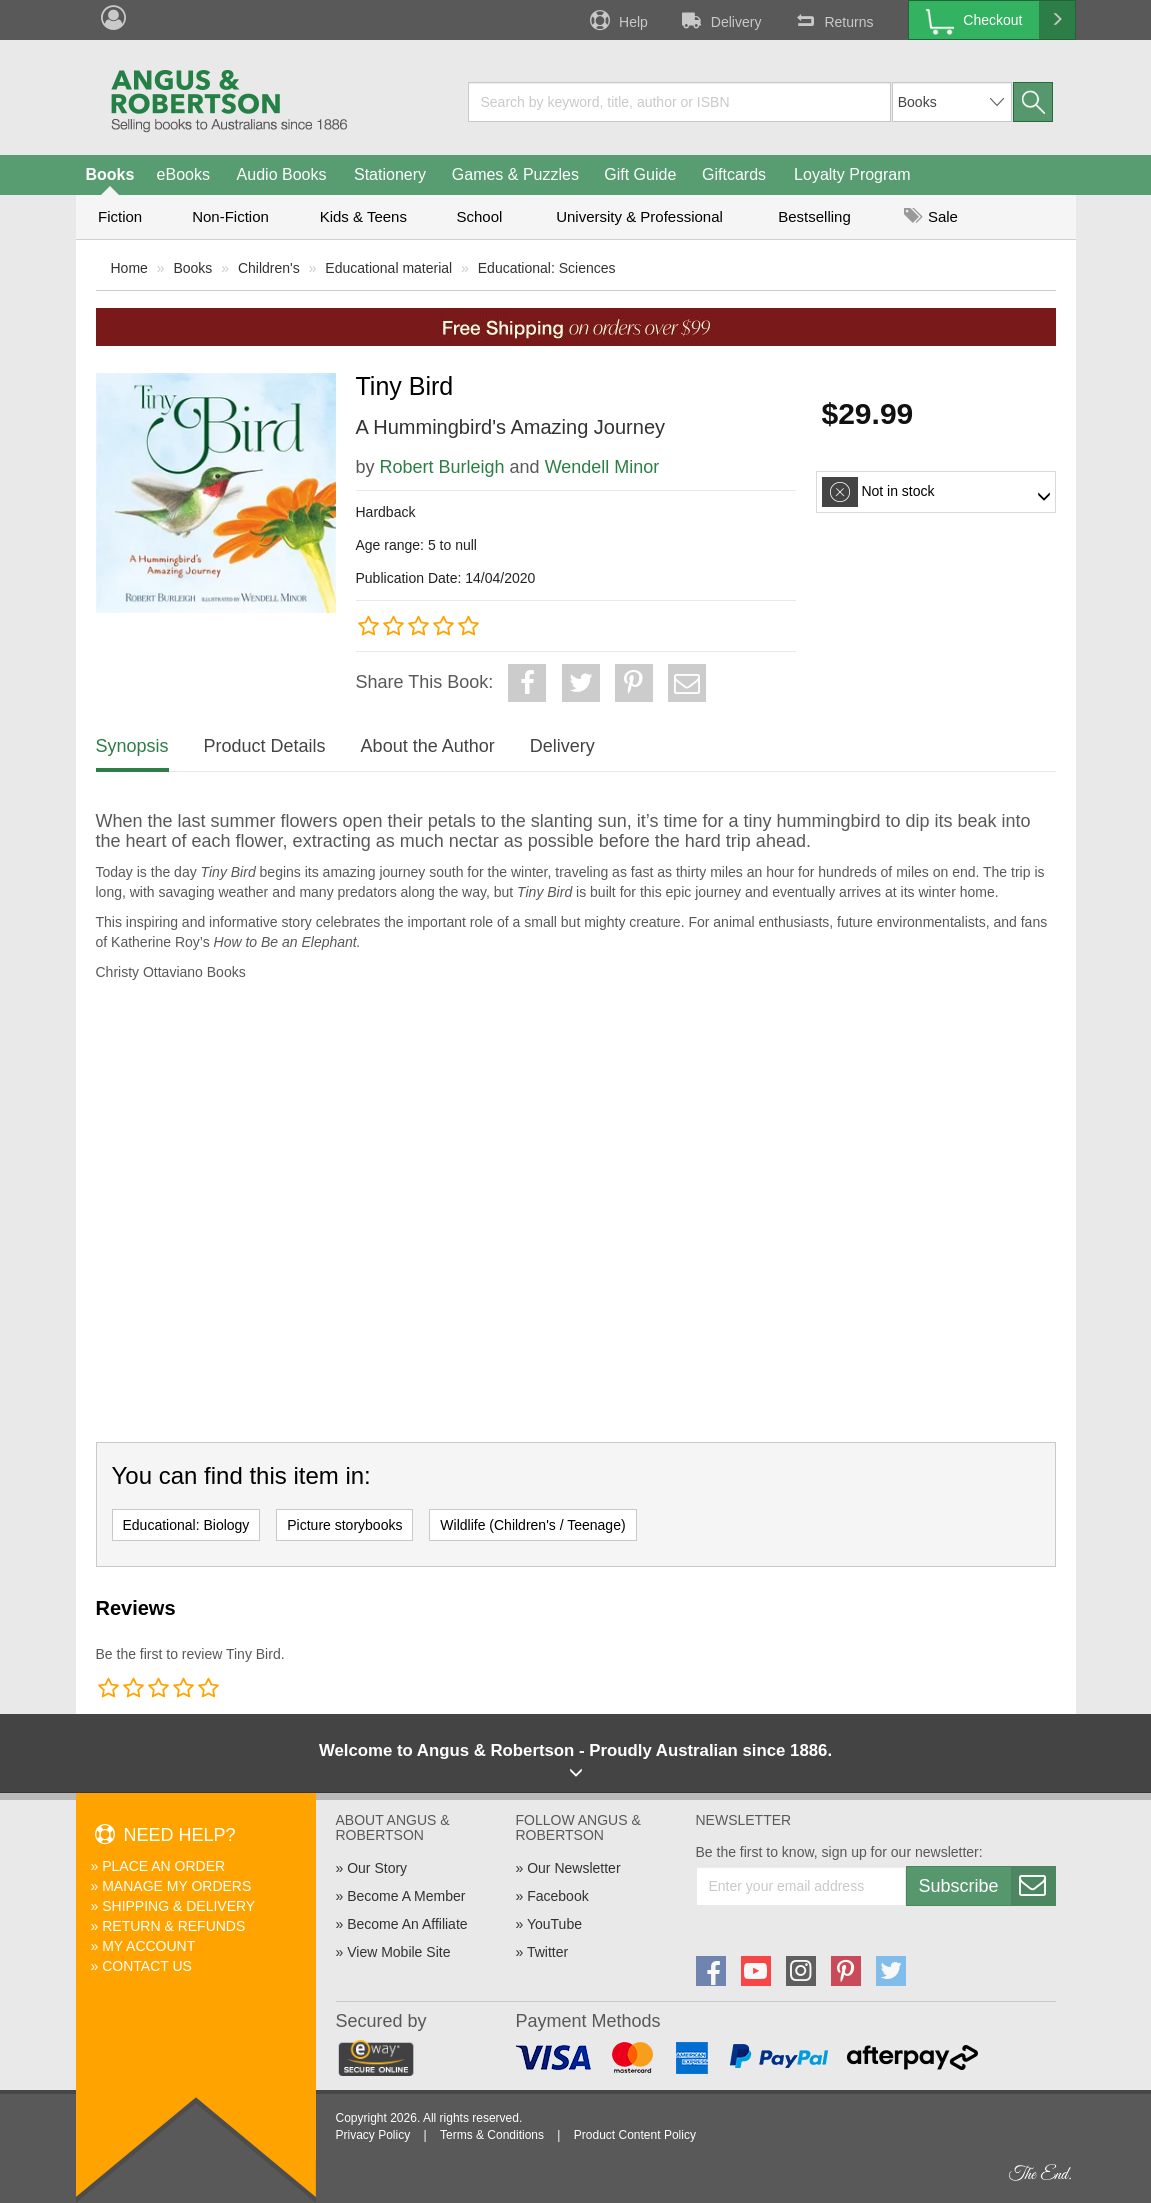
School (480, 216)
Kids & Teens (363, 216)
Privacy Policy (373, 2135)
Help (617, 20)
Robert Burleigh (442, 467)
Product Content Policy (635, 2135)
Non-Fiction (230, 216)
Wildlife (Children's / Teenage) (532, 1525)
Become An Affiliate (407, 1924)
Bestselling (814, 216)
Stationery (390, 174)
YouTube (554, 1924)
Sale (931, 216)
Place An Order (163, 1866)
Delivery (720, 20)
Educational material (388, 268)
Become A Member (406, 1896)
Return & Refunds (173, 1926)
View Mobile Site (398, 1952)
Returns (832, 20)
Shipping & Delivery (178, 1906)
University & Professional (639, 216)
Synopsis (132, 746)
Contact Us (147, 1966)
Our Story (377, 1868)
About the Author (428, 746)
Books (110, 174)
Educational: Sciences (547, 268)
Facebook (557, 1896)
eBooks (183, 174)
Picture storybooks (344, 1525)
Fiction (120, 216)
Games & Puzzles (515, 174)
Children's (269, 268)
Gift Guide (640, 174)
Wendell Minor (602, 467)
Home (129, 268)
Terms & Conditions (492, 2135)
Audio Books (282, 174)
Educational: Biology (186, 1525)
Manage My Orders (176, 1886)
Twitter (547, 1952)
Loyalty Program (852, 174)
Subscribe (987, 1886)
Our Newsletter (573, 1868)
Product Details (265, 746)
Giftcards (734, 174)
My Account (148, 1946)
